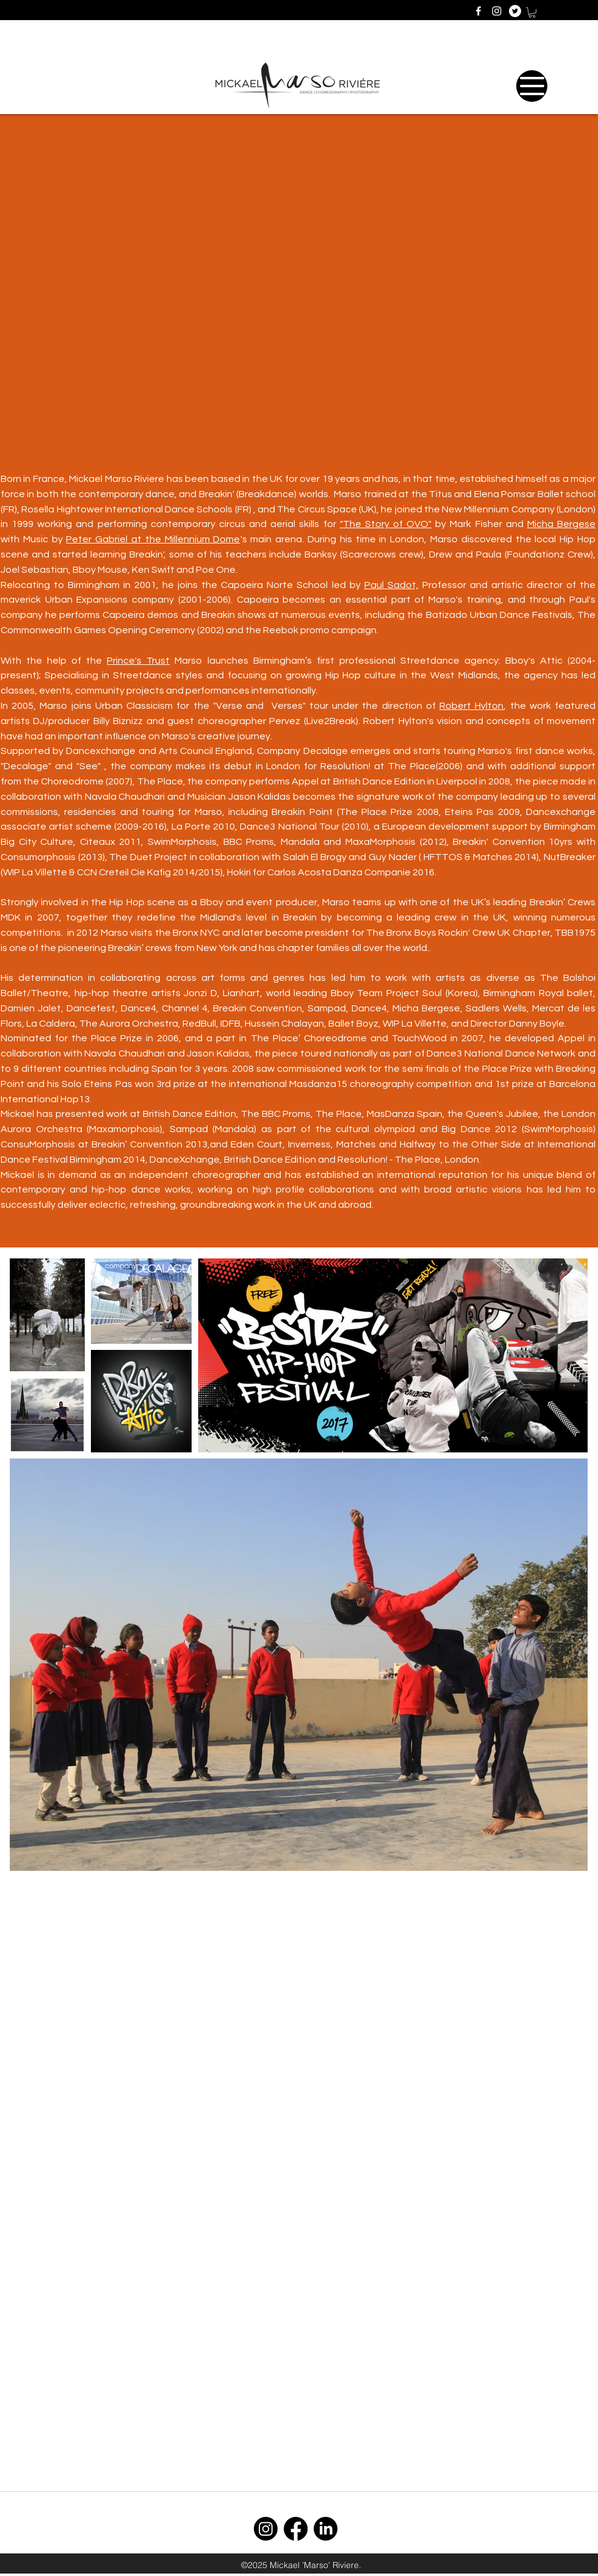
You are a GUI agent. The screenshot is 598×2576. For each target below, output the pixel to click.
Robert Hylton (471, 706)
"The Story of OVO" (385, 524)
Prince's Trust (138, 661)
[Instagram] (266, 2529)
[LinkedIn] (325, 2529)
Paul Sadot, (391, 585)
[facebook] (478, 11)
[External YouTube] (299, 285)
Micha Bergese (561, 524)
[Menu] (532, 86)
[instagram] (497, 11)
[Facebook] (296, 2529)
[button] (532, 12)
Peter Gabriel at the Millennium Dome (153, 539)
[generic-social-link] (515, 11)
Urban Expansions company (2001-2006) (138, 600)
